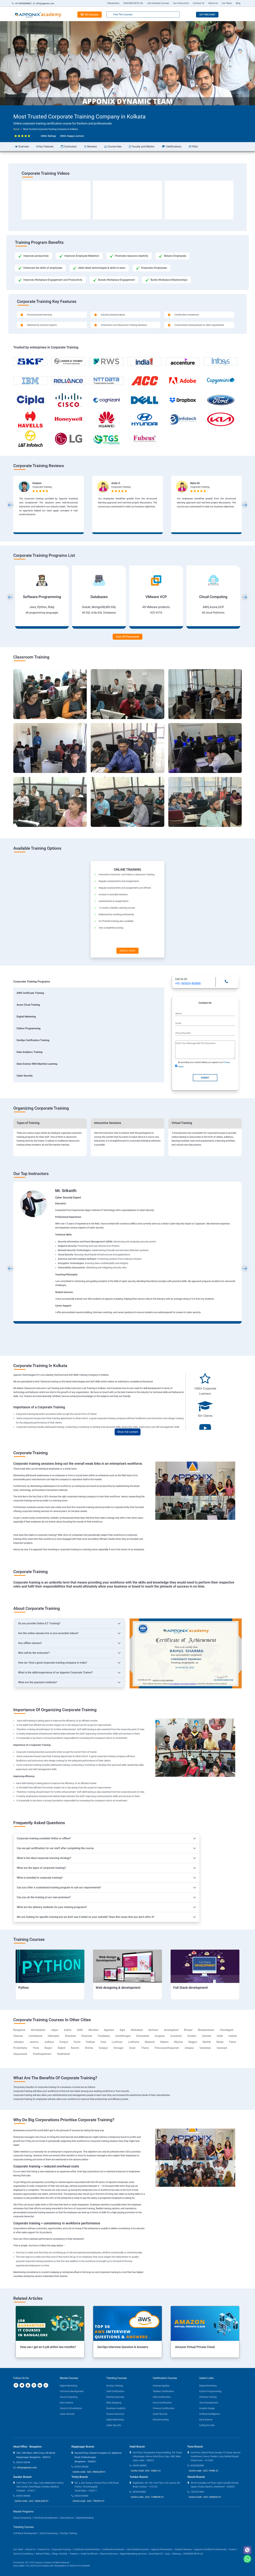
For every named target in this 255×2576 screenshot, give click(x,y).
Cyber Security (67, 2414)
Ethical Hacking (161, 2419)
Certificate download (113, 2549)
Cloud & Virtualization (71, 2408)
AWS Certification (115, 2391)
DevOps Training (114, 2385)
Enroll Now (127, 950)
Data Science (66, 2402)
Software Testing (208, 2397)
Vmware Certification (163, 2408)
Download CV (156, 2553)
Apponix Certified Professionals (210, 2549)
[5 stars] (28, 136)
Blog (238, 3)
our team (18, 2549)
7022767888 (197, 2491)
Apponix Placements (161, 2549)
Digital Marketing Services (133, 2553)
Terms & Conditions (23, 2553)
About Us (213, 3)
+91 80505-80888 (188, 983)
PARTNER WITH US (133, 3)
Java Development (208, 2402)
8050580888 (197, 2465)
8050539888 (139, 2491)
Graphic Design (207, 2408)
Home (16, 129)
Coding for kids (207, 2425)
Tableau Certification (163, 2391)
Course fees (112, 146)
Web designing (113, 2402)
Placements (113, 3)
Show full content (127, 1431)
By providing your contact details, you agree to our (204, 1064)
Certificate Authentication (86, 2549)
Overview (22, 146)
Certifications (171, 146)
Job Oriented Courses (158, 3)
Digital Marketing (68, 2385)
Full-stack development (72, 2391)
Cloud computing (68, 2397)
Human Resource (115, 2414)
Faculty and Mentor (141, 146)
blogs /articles (59, 2553)
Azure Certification (162, 2402)
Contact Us (198, 3)
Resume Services (108, 2553)
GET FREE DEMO (207, 14)
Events (232, 2549)
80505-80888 (23, 2462)
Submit (205, 1077)
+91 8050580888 (21, 3)
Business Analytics (116, 2408)
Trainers (74, 2553)
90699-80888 (140, 2465)
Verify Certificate (89, 2553)
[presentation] (10, 505)
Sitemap (176, 2553)
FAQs (193, 146)
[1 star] (15, 136)
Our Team (227, 3)
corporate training (61, 2549)
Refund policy (43, 2553)
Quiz (167, 2553)
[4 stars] (25, 136)
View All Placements (127, 636)
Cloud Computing (22, 2517)
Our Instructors (181, 3)
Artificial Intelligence (209, 2414)
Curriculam (69, 146)
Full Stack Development (46, 2517)
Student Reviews (183, 2549)
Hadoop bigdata (161, 2385)
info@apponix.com (43, 3)
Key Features (44, 146)
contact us (43, 2549)
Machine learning (115, 2397)
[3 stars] (21, 136)
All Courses (89, 14)
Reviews (90, 146)
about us (30, 2549)
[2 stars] (18, 136)
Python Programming (210, 2391)
